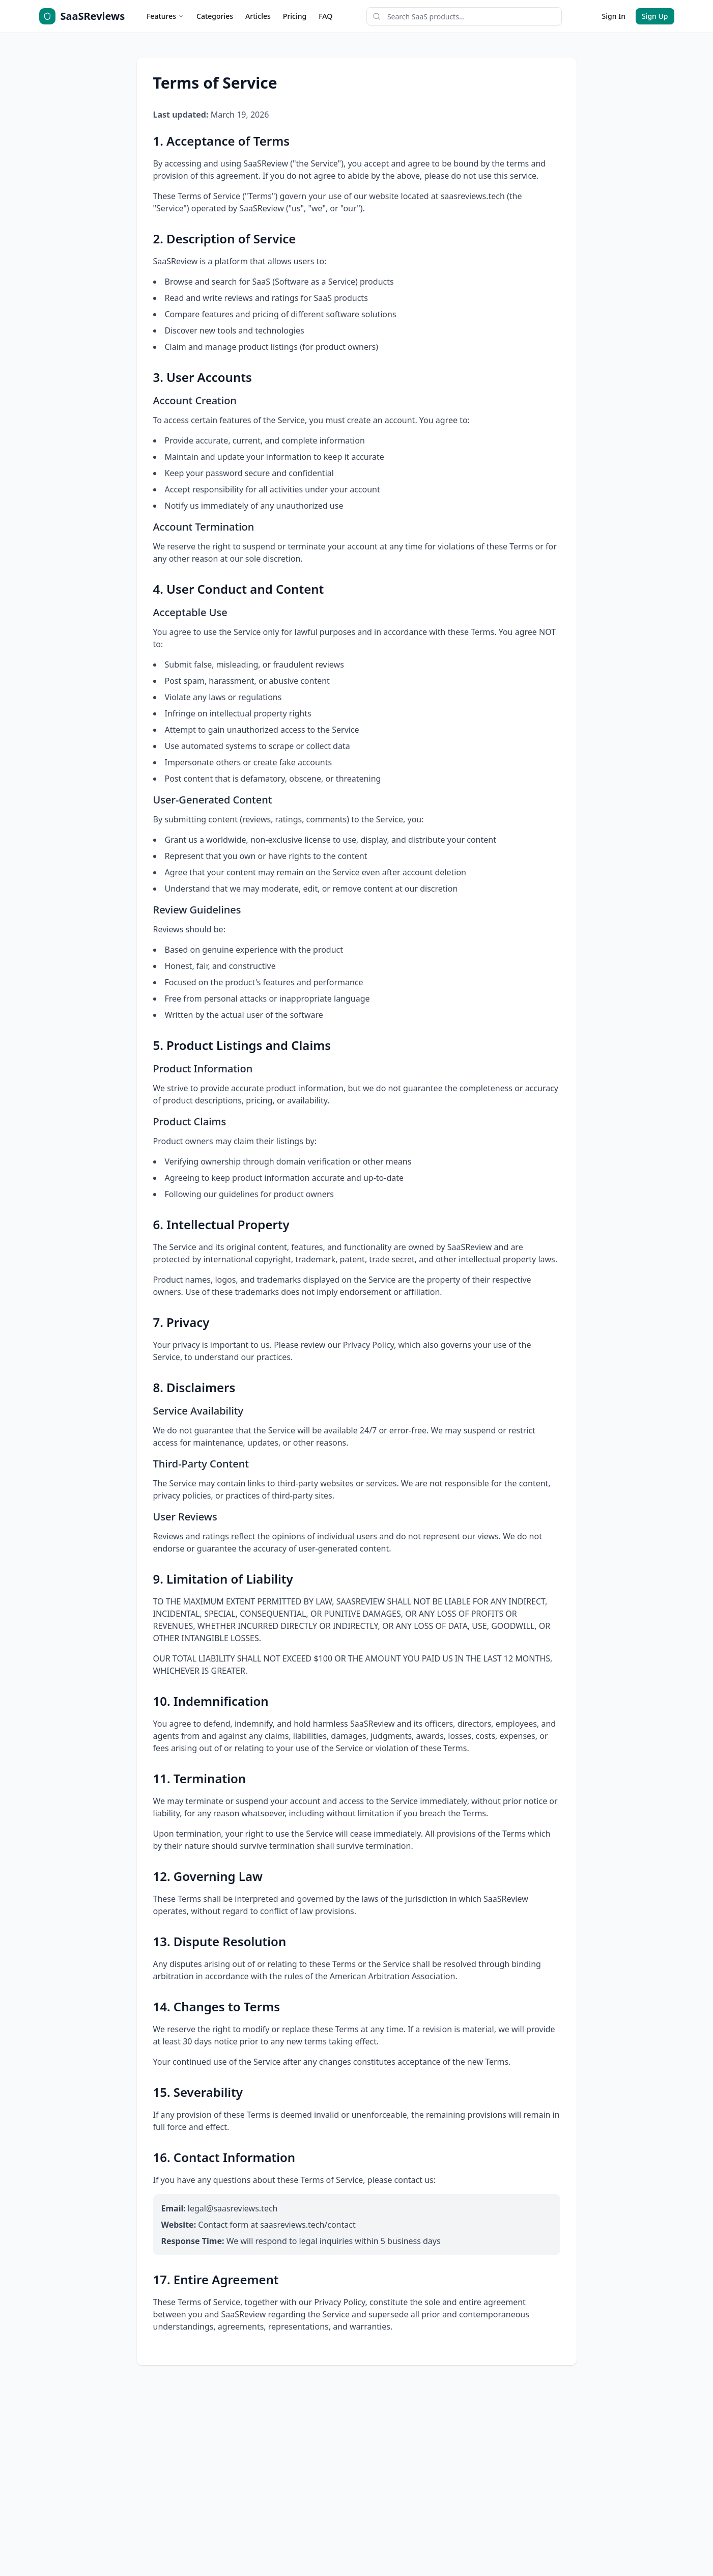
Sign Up (655, 16)
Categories (214, 16)
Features (165, 16)
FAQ (325, 16)
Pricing (294, 16)
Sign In (613, 16)
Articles (258, 16)
